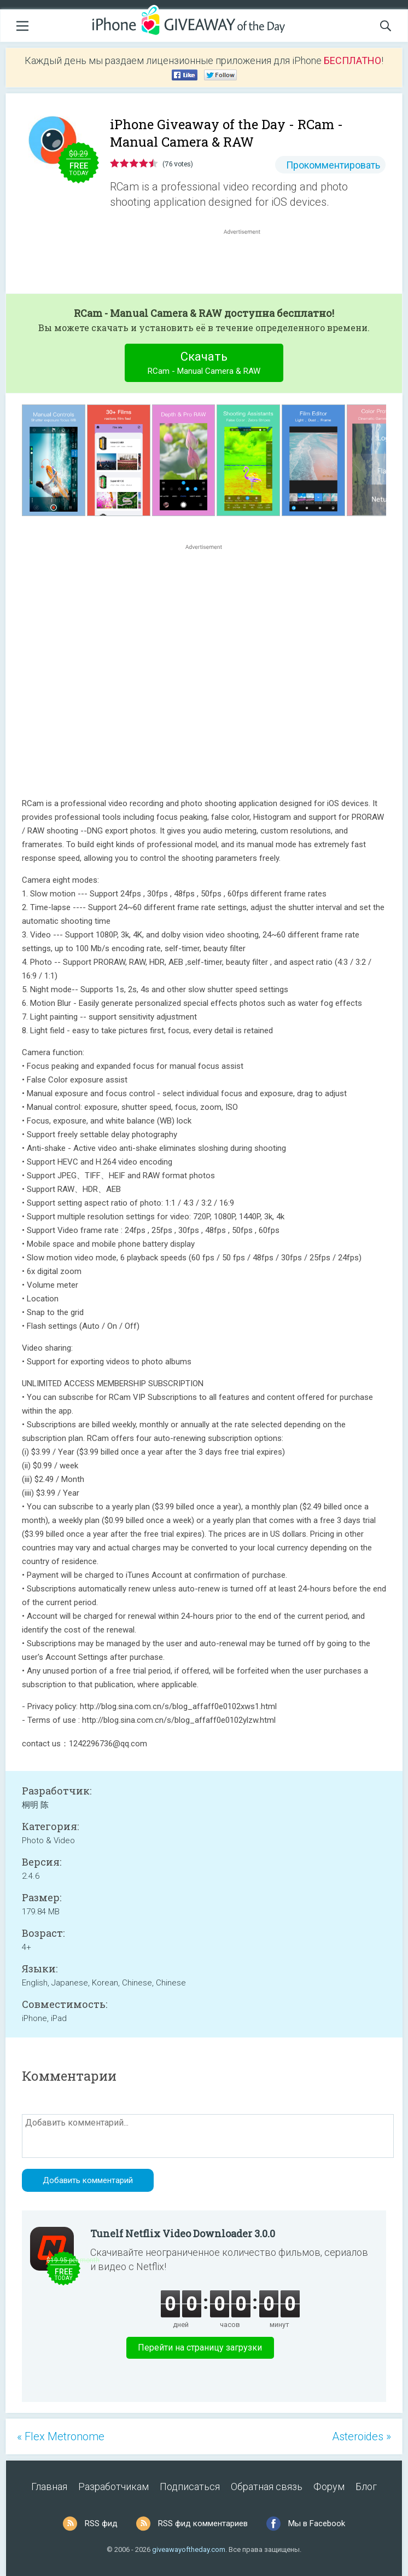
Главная (49, 2486)
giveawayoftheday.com (188, 2549)
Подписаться (190, 2486)
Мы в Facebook (316, 2523)
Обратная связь (266, 2486)
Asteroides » (361, 2436)
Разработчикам (113, 2486)
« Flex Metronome (60, 2436)
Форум (329, 2486)
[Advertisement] (248, 263)
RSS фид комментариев (203, 2523)
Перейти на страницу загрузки (200, 2347)
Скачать (204, 364)
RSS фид (101, 2523)
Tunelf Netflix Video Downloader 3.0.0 (182, 2233)
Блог (366, 2486)
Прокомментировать (333, 165)
